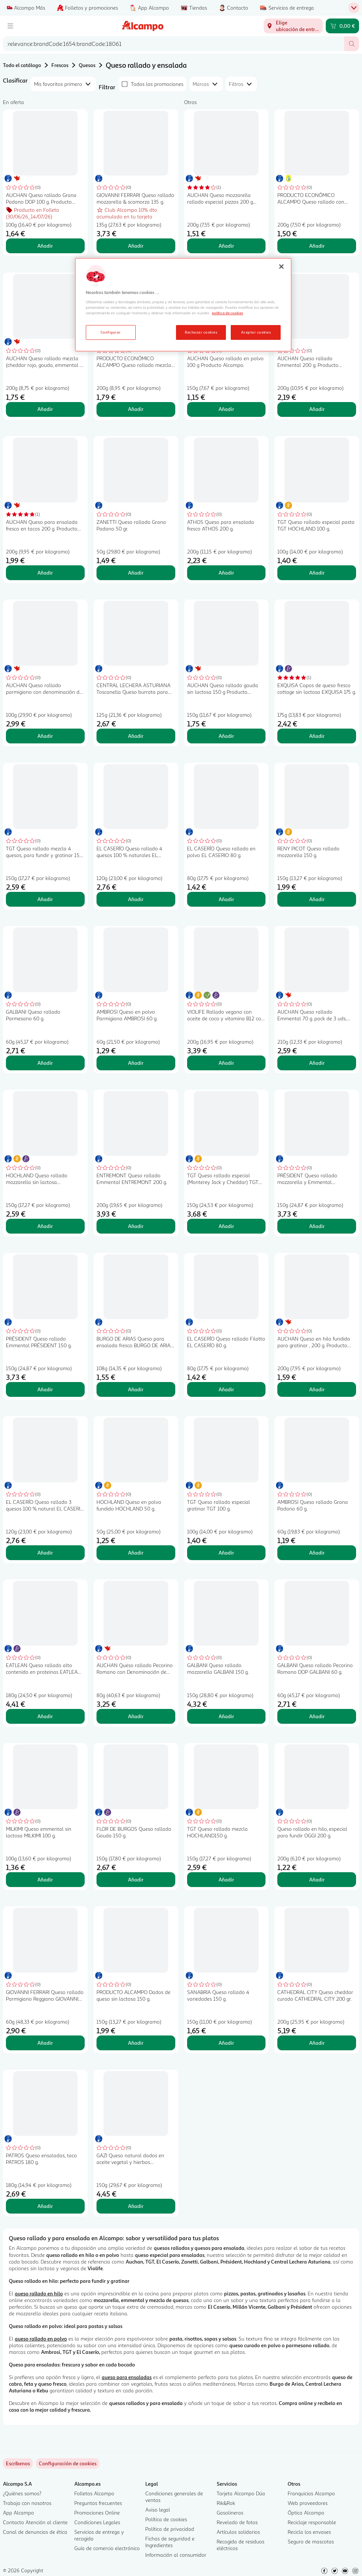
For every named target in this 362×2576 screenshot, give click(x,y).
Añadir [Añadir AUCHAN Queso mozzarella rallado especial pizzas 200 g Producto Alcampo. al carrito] (226, 245)
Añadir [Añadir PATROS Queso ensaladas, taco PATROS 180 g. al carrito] (45, 2206)
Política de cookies (166, 2519)
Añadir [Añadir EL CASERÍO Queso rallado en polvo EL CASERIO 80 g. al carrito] (226, 899)
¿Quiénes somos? (22, 2493)
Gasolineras (230, 2512)
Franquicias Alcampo (311, 2493)
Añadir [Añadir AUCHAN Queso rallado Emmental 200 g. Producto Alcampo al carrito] (317, 409)
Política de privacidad (169, 2529)
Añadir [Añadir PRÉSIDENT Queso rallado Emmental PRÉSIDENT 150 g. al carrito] (45, 1389)
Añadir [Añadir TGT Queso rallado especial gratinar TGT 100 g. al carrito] (226, 1552)
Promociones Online (97, 2512)
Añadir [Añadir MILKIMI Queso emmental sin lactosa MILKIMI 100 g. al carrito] (45, 1879)
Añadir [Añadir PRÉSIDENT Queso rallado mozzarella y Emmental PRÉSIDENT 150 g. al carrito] (317, 1226)
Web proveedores (308, 2503)
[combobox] (173, 43)
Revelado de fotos (237, 2522)
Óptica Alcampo (306, 2512)
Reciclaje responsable (312, 2522)
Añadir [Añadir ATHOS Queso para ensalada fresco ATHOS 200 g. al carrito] (226, 572)
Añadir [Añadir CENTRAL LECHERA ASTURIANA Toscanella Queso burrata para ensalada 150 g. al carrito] (135, 736)
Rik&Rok (226, 2503)
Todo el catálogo (22, 65)
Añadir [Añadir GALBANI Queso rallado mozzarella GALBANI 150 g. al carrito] (226, 1716)
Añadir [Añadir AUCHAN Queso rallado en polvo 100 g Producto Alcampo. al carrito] (226, 409)
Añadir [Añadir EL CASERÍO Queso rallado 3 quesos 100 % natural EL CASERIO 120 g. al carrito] (45, 1552)
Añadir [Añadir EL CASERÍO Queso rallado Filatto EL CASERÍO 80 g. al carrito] (226, 1389)
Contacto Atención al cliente (35, 2522)
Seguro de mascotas (311, 2541)
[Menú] (10, 26)
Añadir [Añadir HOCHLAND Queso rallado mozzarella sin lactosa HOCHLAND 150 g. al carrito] (45, 1226)
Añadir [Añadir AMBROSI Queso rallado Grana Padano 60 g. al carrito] (317, 1552)
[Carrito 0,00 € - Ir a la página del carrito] (342, 26)
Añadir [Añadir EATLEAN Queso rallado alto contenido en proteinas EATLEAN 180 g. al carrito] (45, 1716)
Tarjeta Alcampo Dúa (241, 2493)
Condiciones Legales (97, 2522)
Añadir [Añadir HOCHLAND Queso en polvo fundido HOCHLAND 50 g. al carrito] (135, 1552)
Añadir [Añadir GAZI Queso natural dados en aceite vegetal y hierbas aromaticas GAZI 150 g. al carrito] (135, 2206)
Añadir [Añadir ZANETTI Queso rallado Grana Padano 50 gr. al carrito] (135, 572)
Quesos (87, 65)
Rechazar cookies (201, 332)
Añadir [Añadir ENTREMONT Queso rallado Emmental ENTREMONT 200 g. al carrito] (135, 1226)
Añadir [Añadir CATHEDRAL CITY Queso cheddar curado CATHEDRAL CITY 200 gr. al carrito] (317, 2043)
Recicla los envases (309, 2532)
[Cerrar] (281, 266)
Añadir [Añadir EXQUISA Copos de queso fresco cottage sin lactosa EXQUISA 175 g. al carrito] (317, 736)
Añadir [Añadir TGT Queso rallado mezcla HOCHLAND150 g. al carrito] (226, 1879)
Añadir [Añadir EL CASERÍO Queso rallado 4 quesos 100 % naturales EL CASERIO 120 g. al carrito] (135, 899)
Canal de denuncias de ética (35, 2532)
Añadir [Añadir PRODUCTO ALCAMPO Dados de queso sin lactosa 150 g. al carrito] (135, 2043)
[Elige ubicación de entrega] (293, 26)
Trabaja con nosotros (27, 2503)
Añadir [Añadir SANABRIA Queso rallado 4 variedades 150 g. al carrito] (226, 2043)
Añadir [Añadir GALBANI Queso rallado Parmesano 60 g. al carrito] (45, 1063)
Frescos (59, 65)
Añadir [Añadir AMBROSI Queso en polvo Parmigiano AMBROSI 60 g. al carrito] (135, 1063)
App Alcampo (18, 2512)
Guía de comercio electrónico (107, 2548)
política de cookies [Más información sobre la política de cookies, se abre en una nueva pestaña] (227, 313)
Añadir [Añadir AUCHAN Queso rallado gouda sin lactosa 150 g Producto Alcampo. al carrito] (226, 736)
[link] (67, 2463)
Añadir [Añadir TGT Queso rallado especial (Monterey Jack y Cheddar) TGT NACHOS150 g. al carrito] (226, 1226)
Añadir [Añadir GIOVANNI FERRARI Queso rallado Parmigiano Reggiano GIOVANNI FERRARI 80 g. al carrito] (45, 2043)
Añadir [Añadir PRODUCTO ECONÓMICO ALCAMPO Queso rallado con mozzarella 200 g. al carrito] (317, 245)
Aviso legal (157, 2509)
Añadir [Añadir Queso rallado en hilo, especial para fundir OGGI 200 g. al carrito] (317, 1879)
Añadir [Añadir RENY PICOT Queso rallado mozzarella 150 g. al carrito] (317, 899)
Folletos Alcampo (94, 2493)
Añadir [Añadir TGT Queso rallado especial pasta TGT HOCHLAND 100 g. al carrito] (317, 572)
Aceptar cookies (256, 332)
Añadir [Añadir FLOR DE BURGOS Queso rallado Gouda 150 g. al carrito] (135, 1879)
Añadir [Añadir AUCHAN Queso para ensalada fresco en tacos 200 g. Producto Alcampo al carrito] (45, 572)
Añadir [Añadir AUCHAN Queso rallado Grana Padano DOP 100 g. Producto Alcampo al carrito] (45, 245)
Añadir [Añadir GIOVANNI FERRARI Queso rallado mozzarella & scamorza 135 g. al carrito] (135, 245)
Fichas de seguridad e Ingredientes (169, 2541)
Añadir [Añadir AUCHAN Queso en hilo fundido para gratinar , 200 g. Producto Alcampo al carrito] (317, 1389)
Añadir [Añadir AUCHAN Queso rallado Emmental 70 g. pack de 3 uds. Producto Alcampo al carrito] (317, 1063)
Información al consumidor (175, 2555)
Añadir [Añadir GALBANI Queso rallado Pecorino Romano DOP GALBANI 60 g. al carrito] (317, 1716)
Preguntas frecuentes (98, 2503)
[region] (183, 305)
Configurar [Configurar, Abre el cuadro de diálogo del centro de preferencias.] (111, 332)
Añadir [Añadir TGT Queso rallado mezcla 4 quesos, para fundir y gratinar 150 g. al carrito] (45, 899)
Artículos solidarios (238, 2532)
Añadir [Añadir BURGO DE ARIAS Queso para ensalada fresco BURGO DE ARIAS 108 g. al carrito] (135, 1389)
